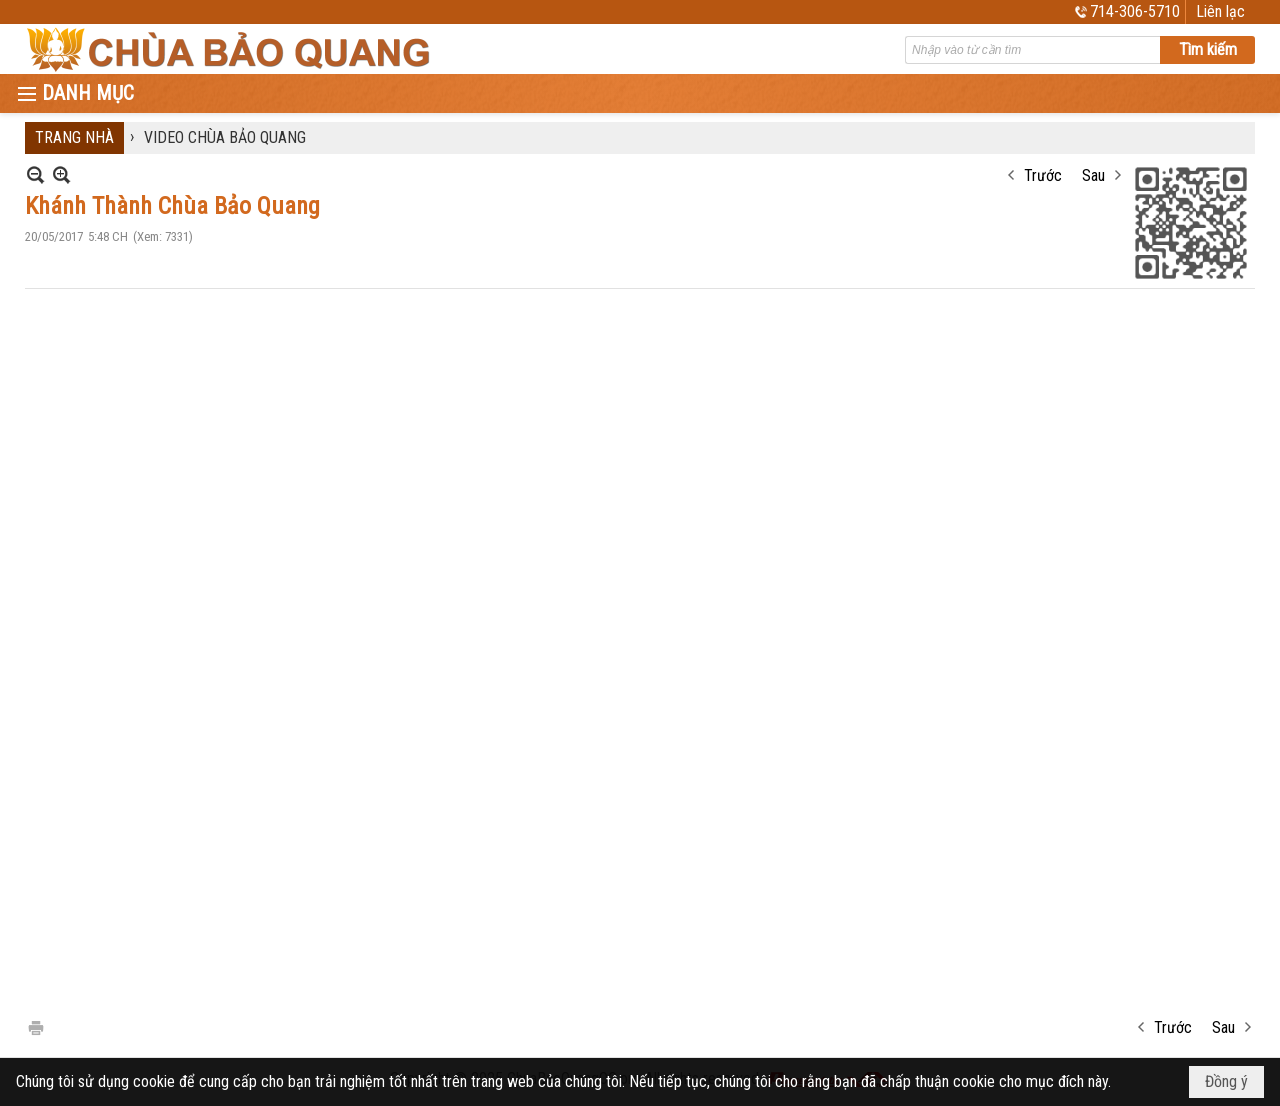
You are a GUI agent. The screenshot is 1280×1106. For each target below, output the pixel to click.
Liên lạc (1220, 11)
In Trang (35, 1026)
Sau (1093, 175)
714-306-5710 (1135, 11)
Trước (1043, 175)
